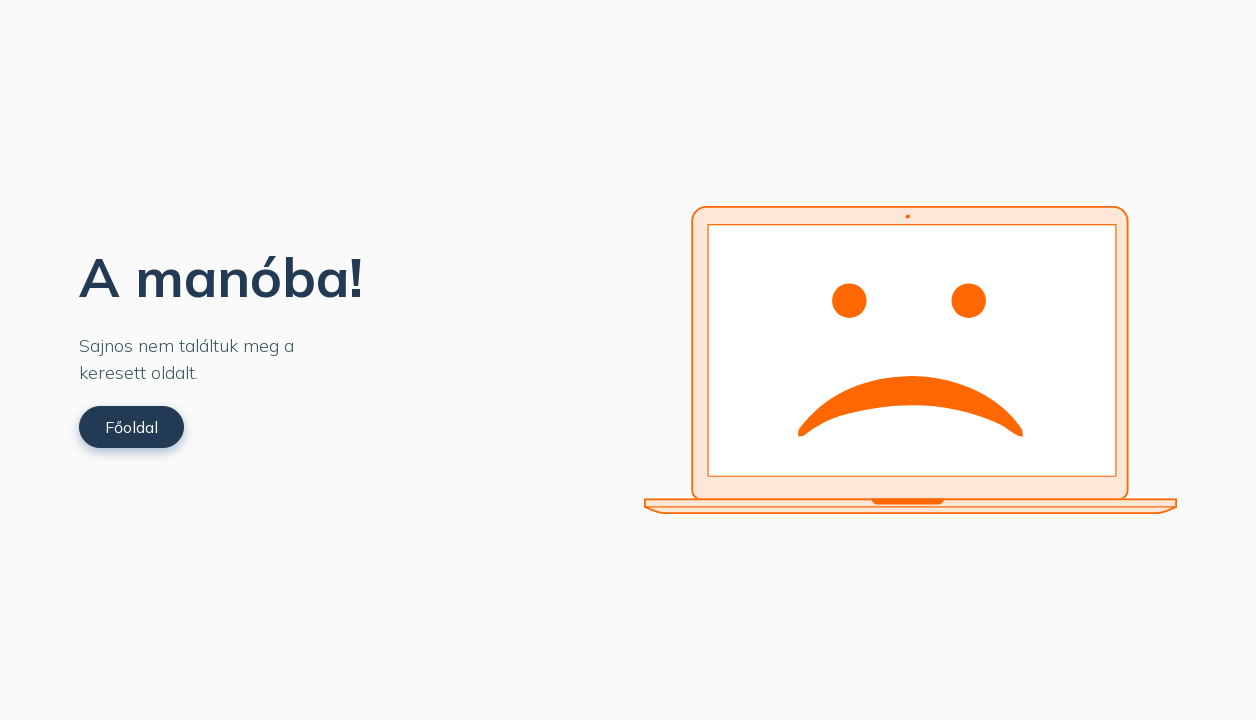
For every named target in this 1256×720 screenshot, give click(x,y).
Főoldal (131, 427)
